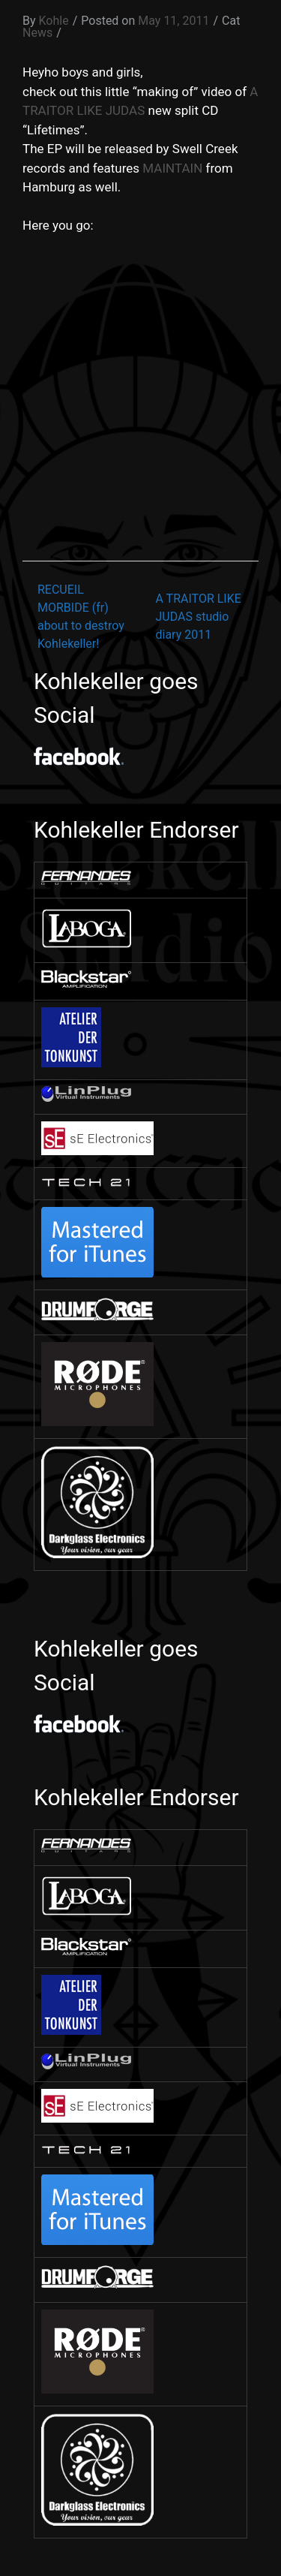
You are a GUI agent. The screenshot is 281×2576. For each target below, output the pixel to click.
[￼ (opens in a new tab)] (86, 881)
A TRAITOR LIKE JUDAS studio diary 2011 (198, 616)
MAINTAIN (172, 168)
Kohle (54, 21)
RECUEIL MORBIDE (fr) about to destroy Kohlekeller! (80, 616)
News (37, 33)
